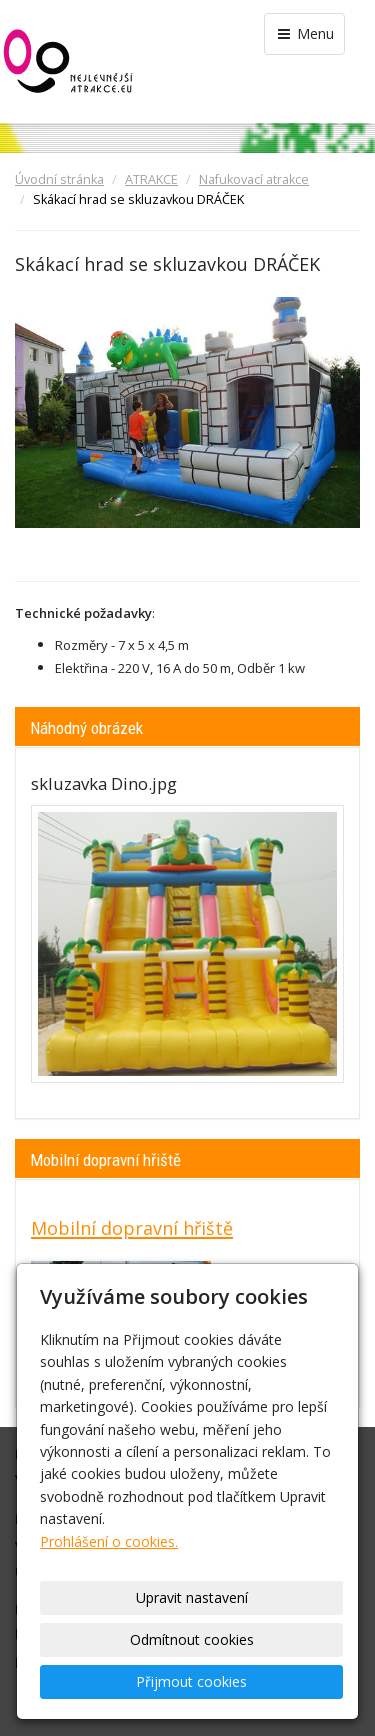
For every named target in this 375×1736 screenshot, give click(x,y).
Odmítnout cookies (192, 1639)
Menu (304, 33)
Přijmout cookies (191, 1681)
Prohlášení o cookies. (109, 1541)
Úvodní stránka (59, 179)
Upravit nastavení (192, 1597)
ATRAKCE (151, 179)
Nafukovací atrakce (254, 179)
